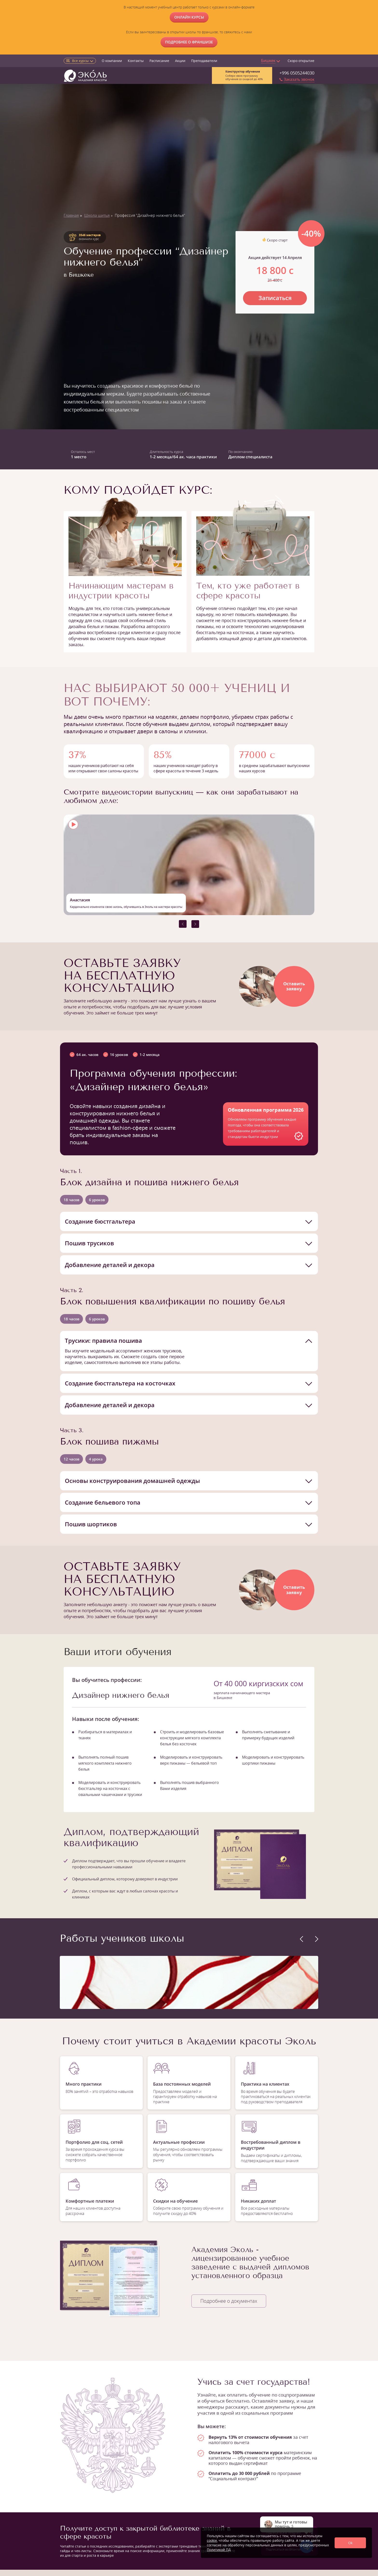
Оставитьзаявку (294, 986)
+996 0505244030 (296, 73)
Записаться (275, 298)
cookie (212, 2540)
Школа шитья (97, 215)
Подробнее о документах (228, 2301)
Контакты (136, 60)
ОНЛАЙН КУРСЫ (189, 17)
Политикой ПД (219, 2549)
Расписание (159, 60)
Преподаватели (204, 60)
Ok (350, 2543)
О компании (112, 60)
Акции (180, 60)
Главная (71, 215)
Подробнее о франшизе (189, 42)
